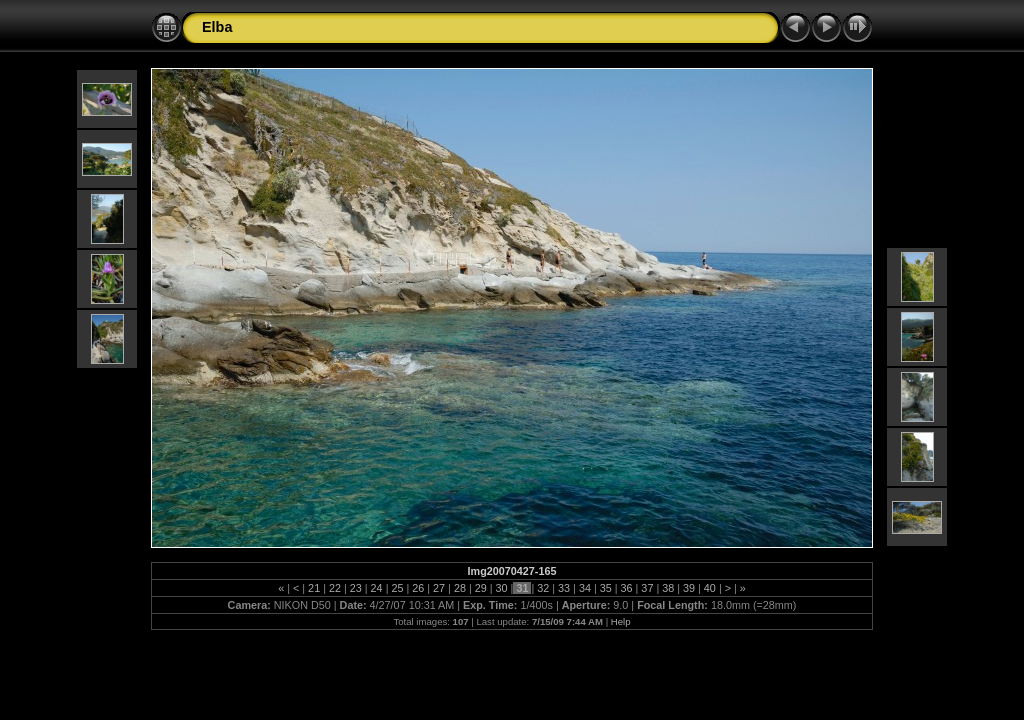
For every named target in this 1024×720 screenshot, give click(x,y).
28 (460, 588)
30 (502, 588)
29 (481, 588)
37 (647, 588)
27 (439, 588)
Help (621, 621)
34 (585, 588)
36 (627, 588)
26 (418, 588)
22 (335, 588)
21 (314, 588)
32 (543, 588)
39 (689, 588)
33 (564, 588)
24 (377, 588)
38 (668, 588)
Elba (217, 27)
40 (710, 588)
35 (606, 588)
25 (397, 588)
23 (356, 588)
